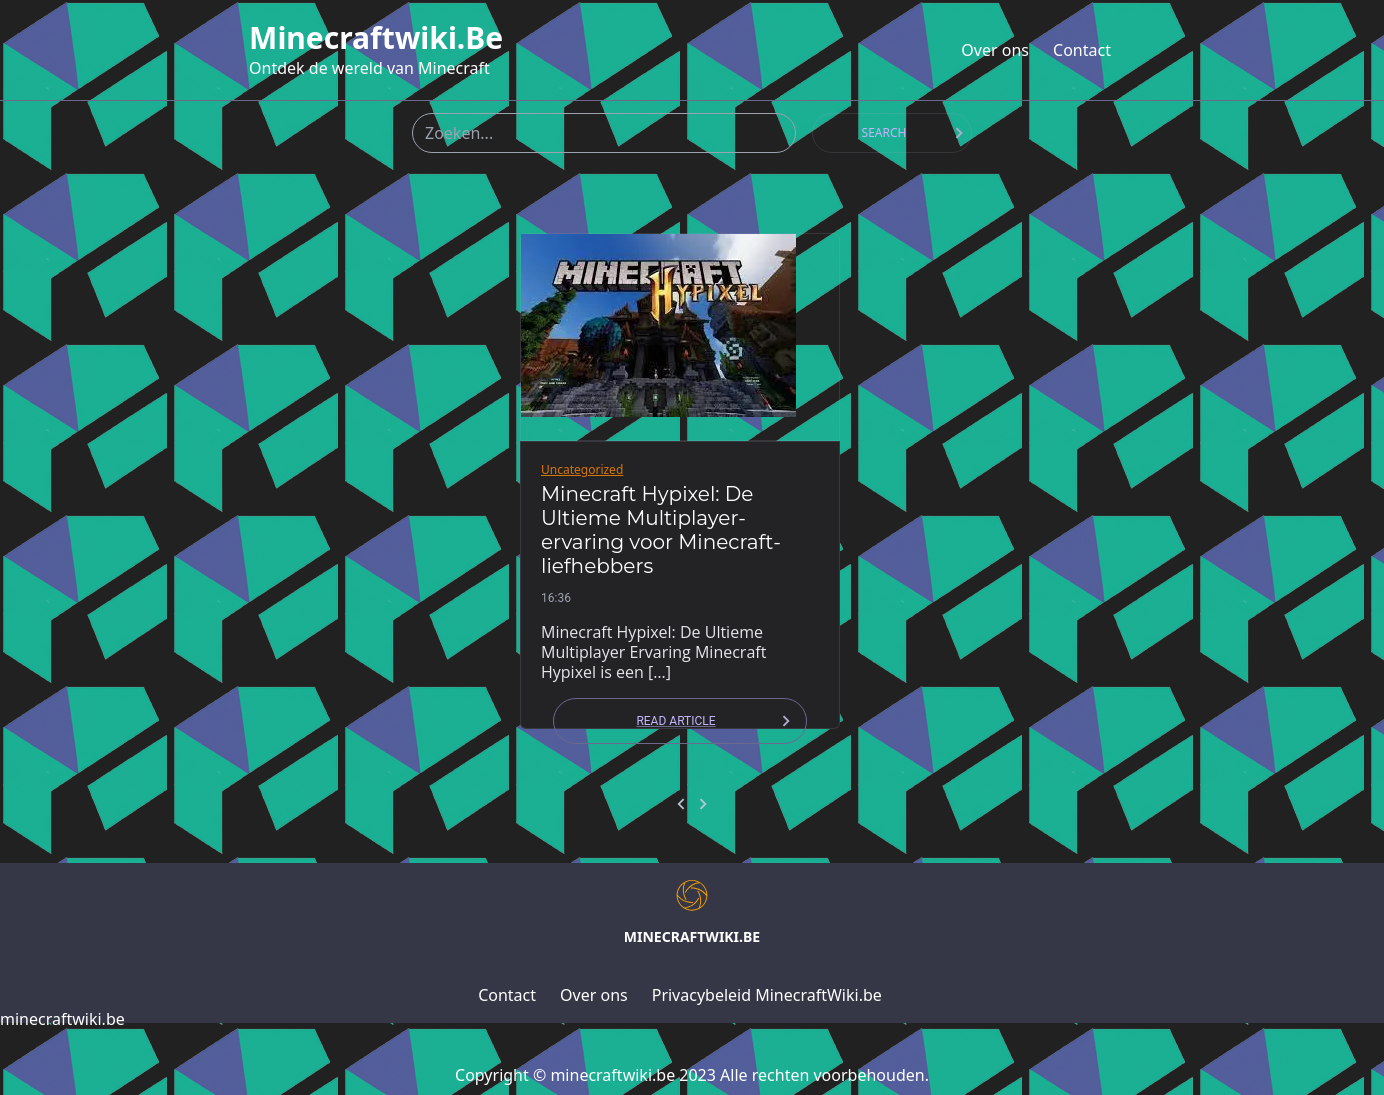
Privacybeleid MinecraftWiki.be (767, 995)
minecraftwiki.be (376, 38)
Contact (1082, 50)
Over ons (995, 50)
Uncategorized (582, 469)
